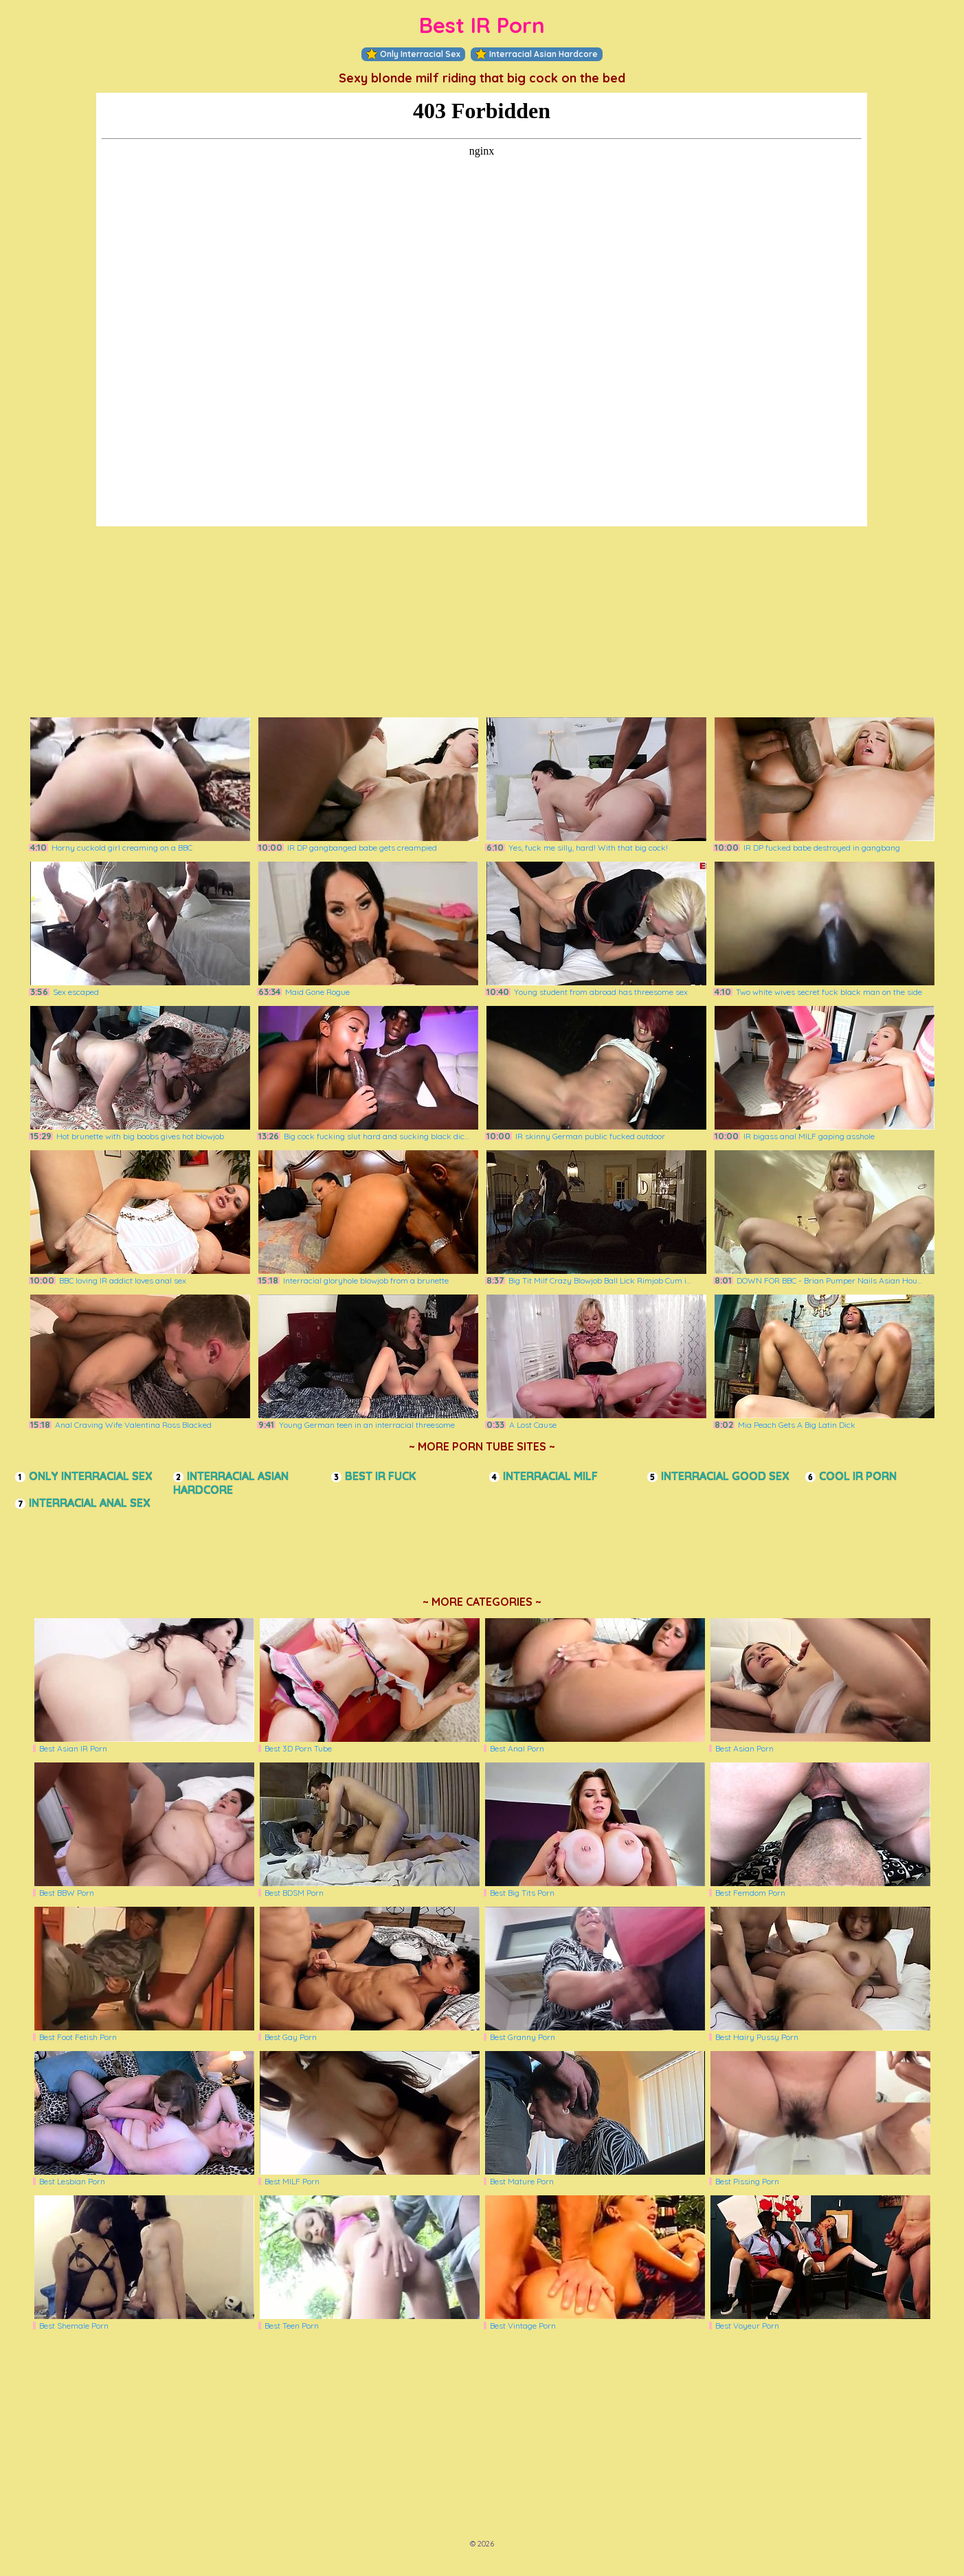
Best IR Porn (482, 25)
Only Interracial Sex (413, 54)
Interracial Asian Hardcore (536, 54)
